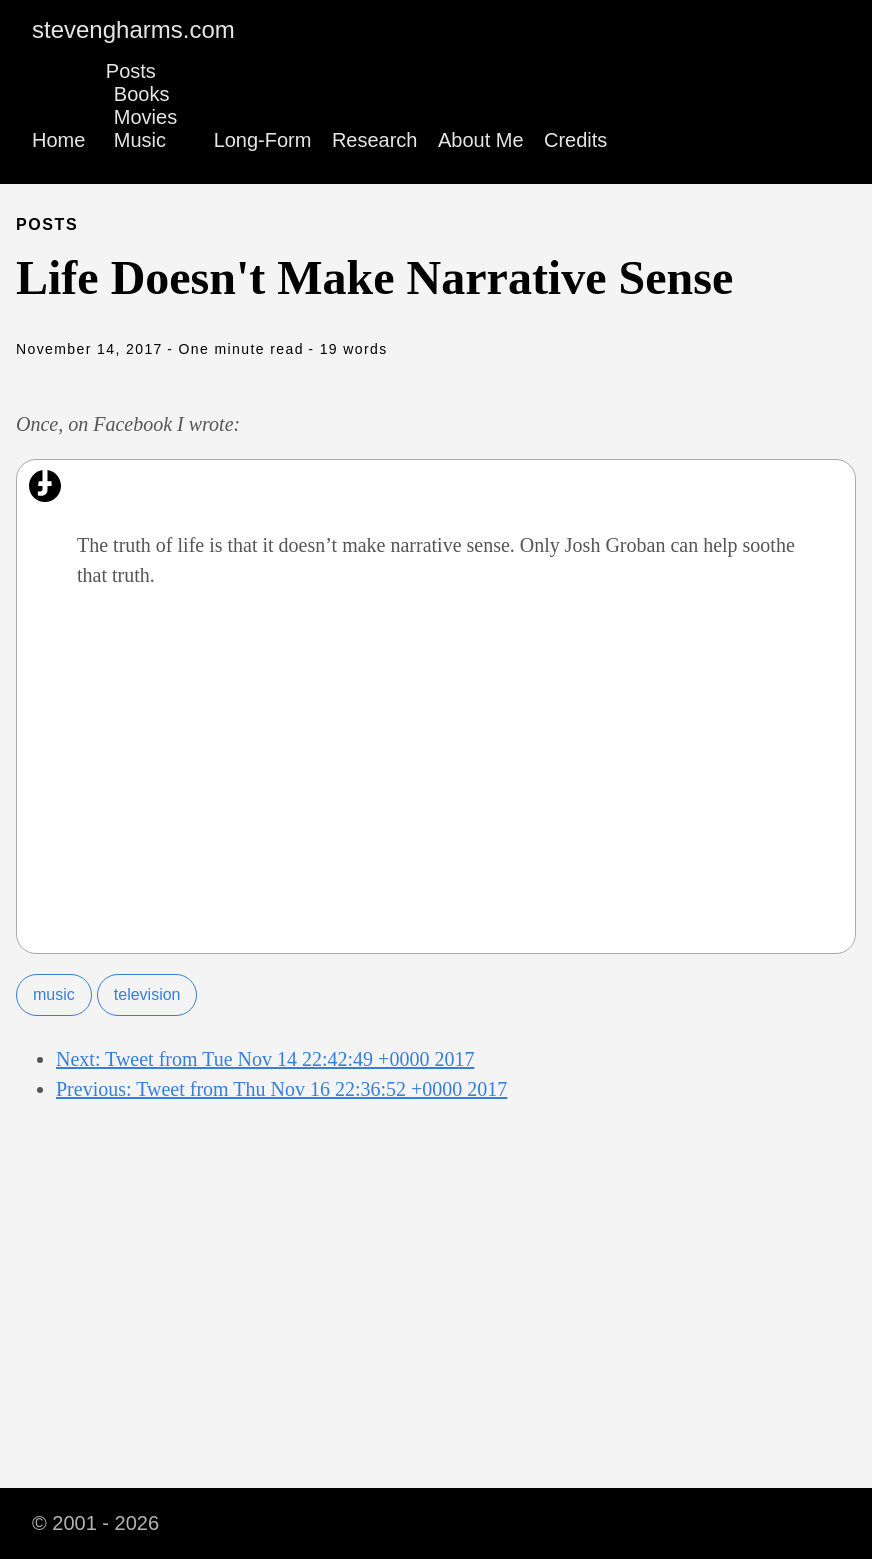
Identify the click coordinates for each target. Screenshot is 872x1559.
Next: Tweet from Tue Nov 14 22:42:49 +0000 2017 (265, 1059)
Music (140, 140)
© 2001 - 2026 (95, 1523)
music (54, 994)
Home (58, 140)
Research (375, 140)
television (147, 994)
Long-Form (263, 140)
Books (142, 94)
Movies (145, 117)
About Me (481, 140)
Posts (131, 71)
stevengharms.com (133, 29)
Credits (575, 140)
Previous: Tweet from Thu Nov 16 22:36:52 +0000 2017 (281, 1089)
